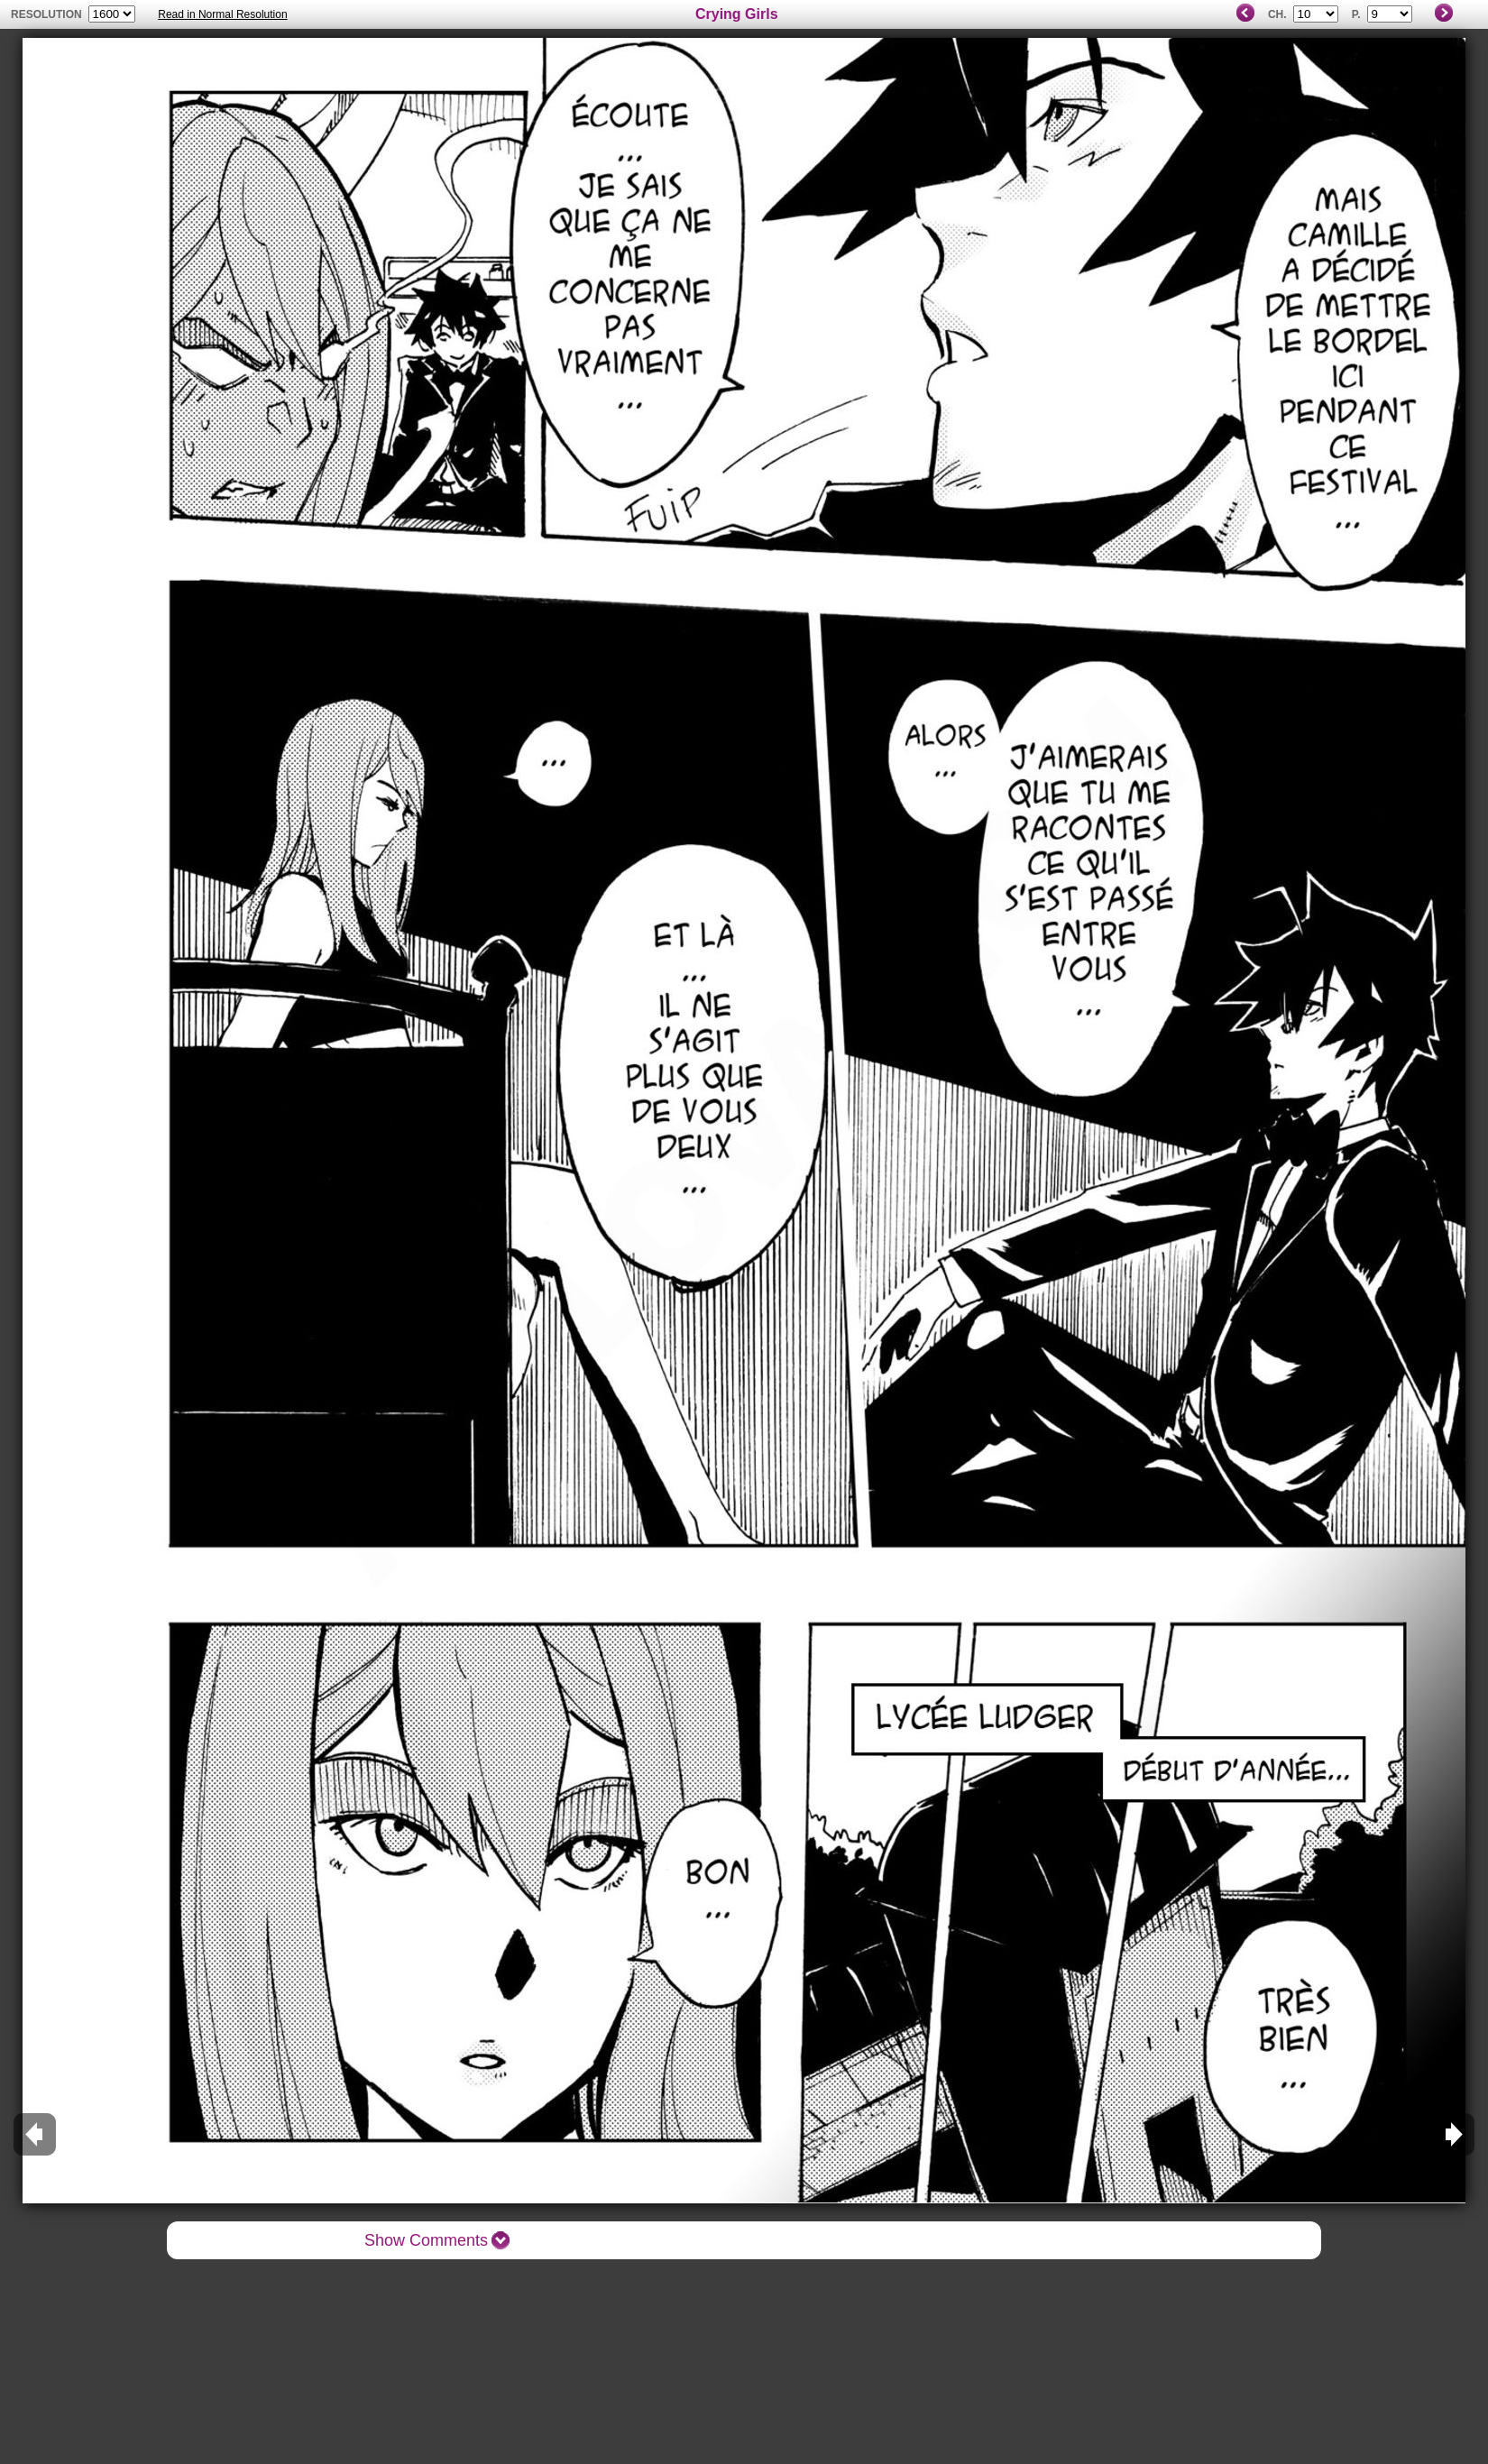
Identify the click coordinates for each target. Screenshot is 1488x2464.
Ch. (1277, 14)
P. (1356, 14)
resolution (48, 14)
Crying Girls (736, 14)
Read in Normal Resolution (222, 14)
